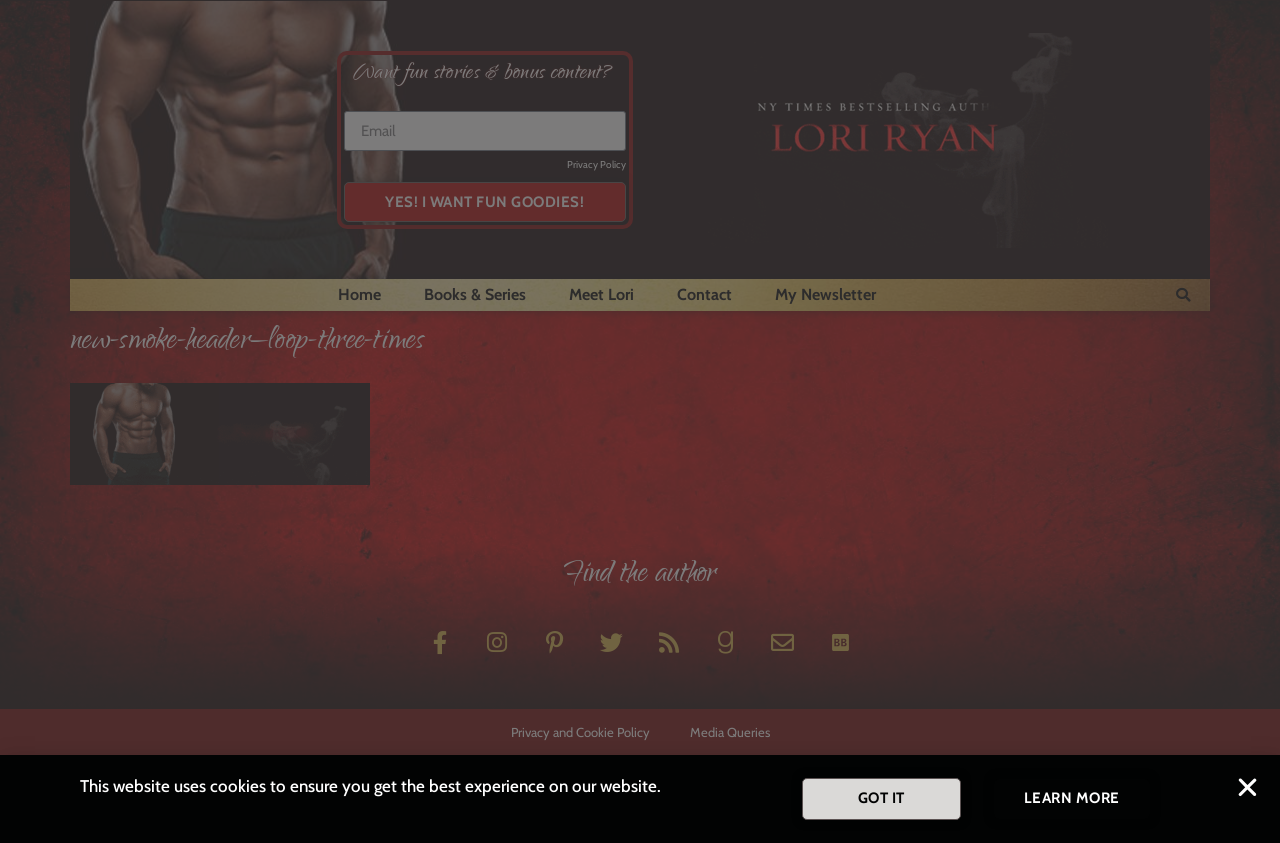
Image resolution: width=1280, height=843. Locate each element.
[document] (640, 421)
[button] (1247, 789)
